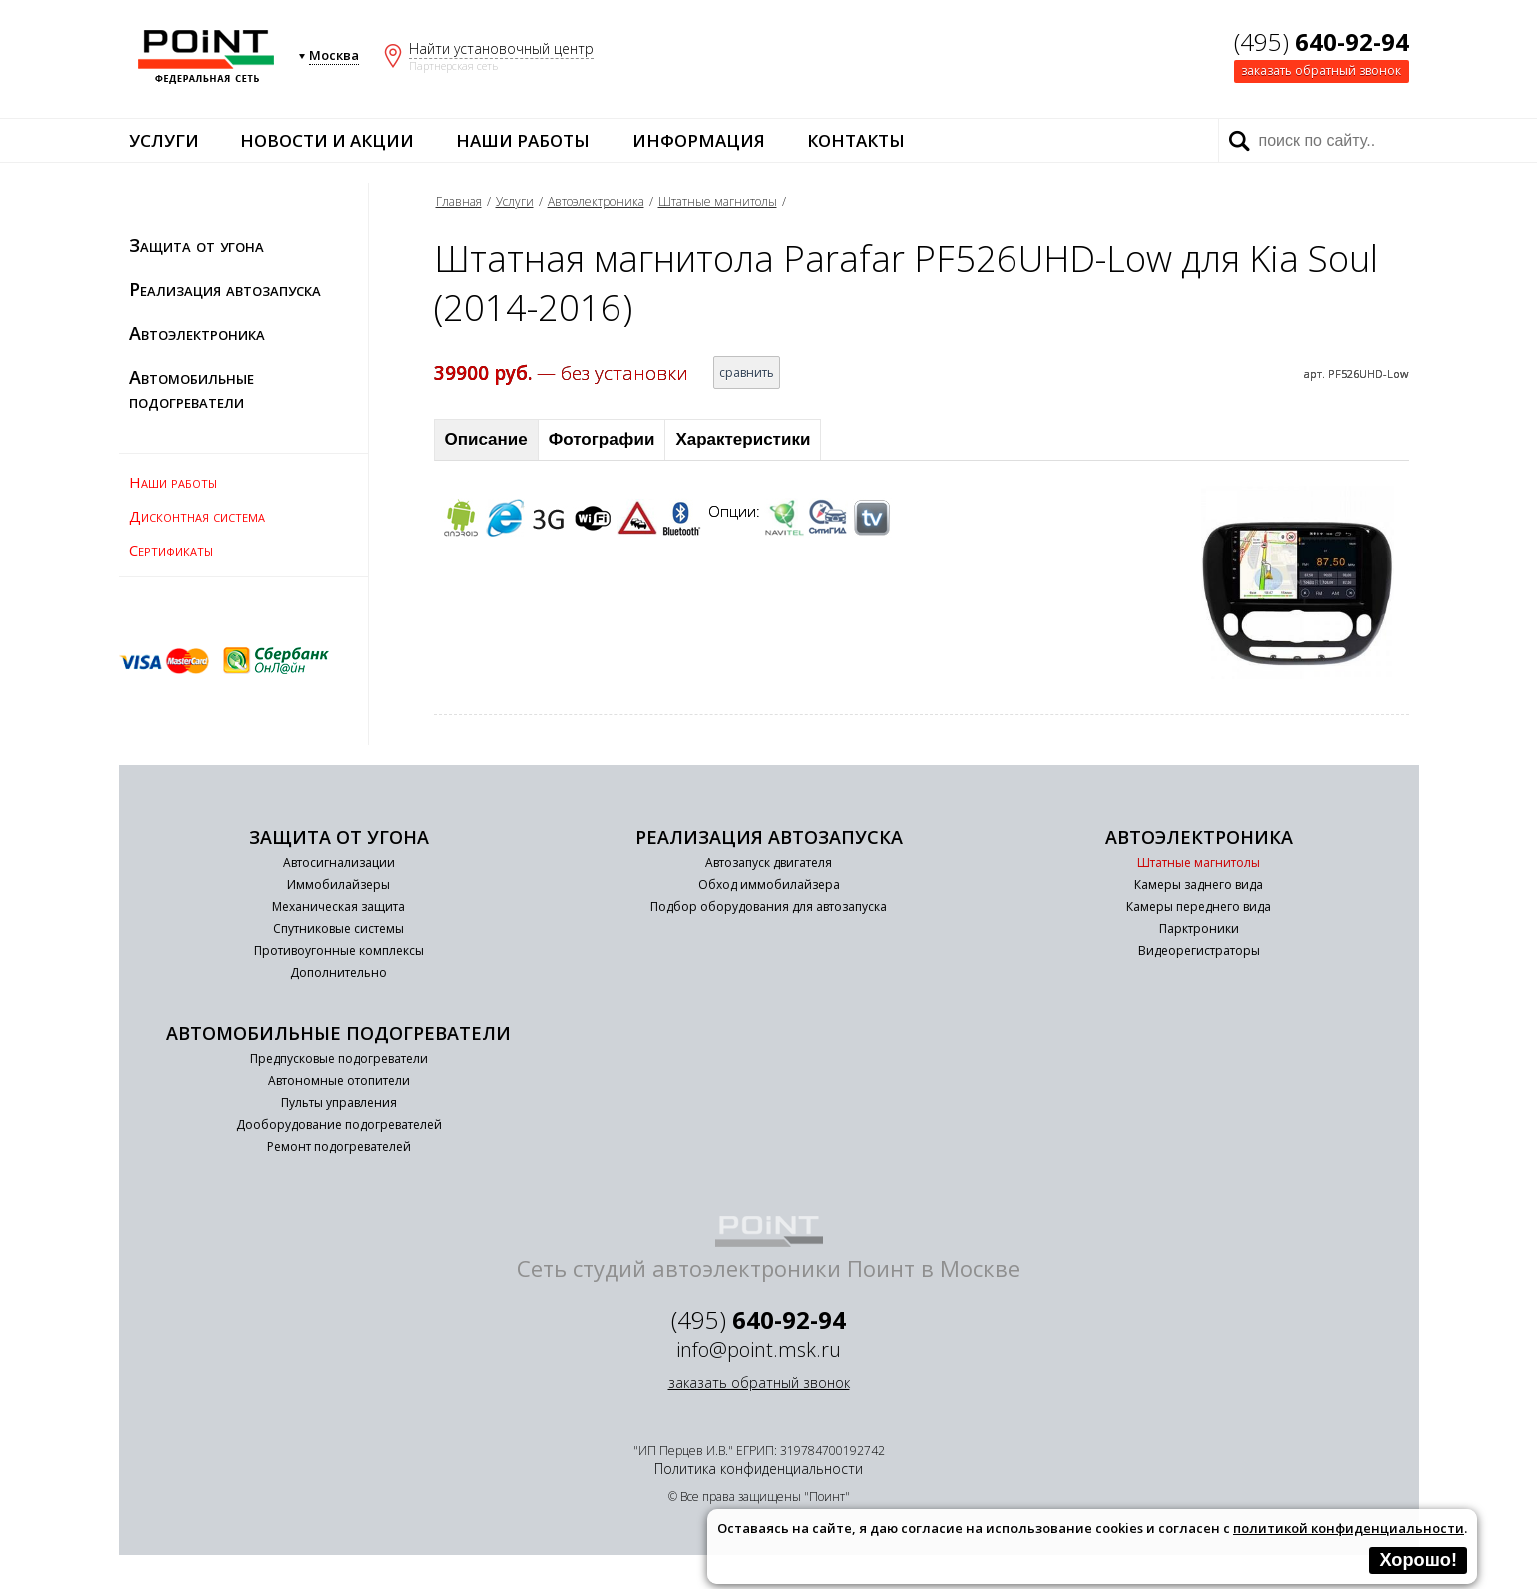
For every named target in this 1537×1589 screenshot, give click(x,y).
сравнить (746, 372)
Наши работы (523, 140)
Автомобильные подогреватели (191, 389)
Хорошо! (1418, 1560)
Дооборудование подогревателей (339, 1124)
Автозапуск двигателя (768, 862)
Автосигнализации (339, 862)
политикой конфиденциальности (1348, 1528)
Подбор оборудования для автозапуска (768, 906)
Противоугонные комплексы (339, 950)
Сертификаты (171, 550)
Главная (459, 201)
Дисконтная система (197, 516)
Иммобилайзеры (338, 884)
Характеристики (742, 439)
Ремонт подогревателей (339, 1146)
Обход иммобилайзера (769, 884)
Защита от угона (196, 245)
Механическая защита (338, 906)
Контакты (856, 140)
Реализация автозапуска (225, 289)
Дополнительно (338, 972)
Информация (698, 140)
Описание (486, 439)
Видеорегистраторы (1199, 950)
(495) (1321, 41)
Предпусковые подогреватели (339, 1058)
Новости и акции (327, 140)
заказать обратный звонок (1321, 70)
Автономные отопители (339, 1080)
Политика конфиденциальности (758, 1468)
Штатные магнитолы (717, 201)
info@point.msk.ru (758, 1349)
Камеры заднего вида (1198, 884)
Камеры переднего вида (1198, 906)
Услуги (164, 140)
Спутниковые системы (338, 928)
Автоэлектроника (197, 333)
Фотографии (602, 439)
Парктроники (1199, 928)
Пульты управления (339, 1102)
